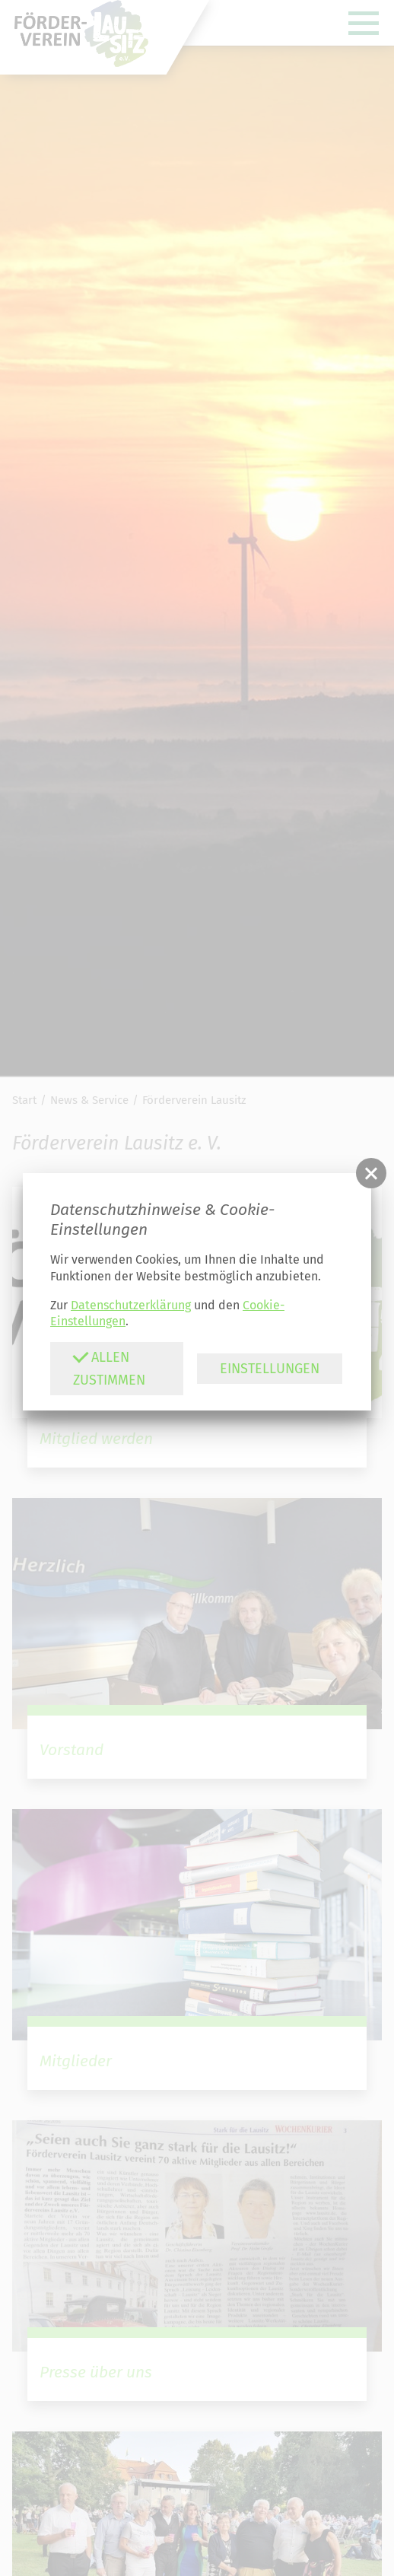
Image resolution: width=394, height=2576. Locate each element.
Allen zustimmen (108, 1367)
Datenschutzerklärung (131, 1305)
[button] (371, 1173)
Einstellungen (269, 1368)
